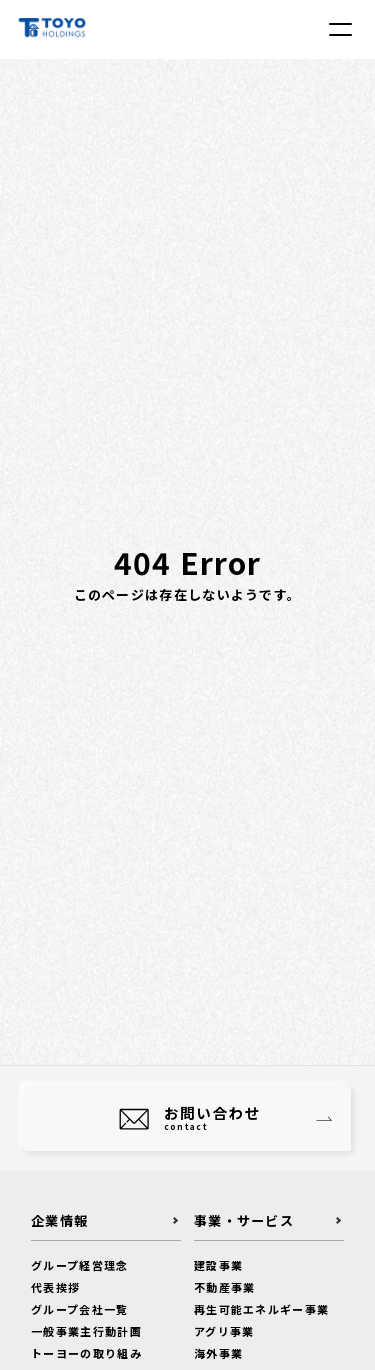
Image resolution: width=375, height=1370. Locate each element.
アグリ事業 (224, 1331)
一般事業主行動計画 (86, 1331)
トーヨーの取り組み (86, 1353)
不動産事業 (225, 1287)
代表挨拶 (55, 1287)
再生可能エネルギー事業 (261, 1309)
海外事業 (218, 1353)
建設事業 (218, 1265)
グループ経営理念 (79, 1265)
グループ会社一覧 (79, 1309)
